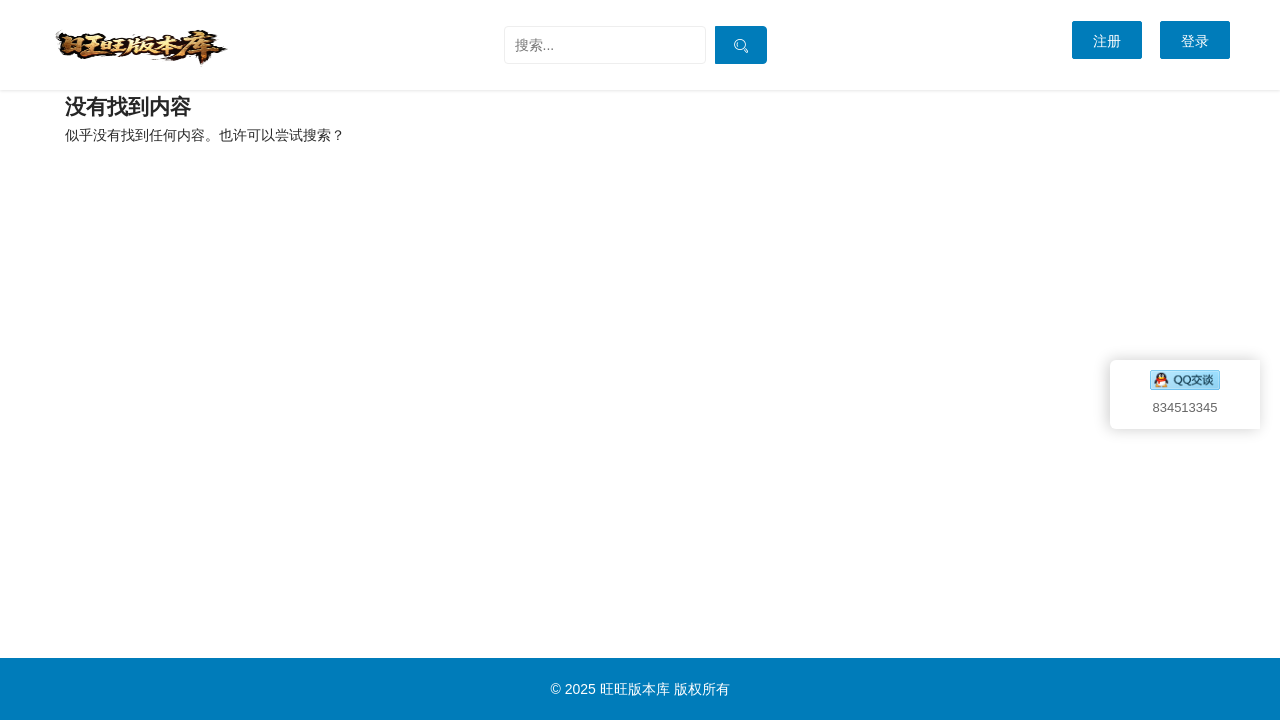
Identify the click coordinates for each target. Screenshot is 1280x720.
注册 (1107, 41)
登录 (1195, 41)
